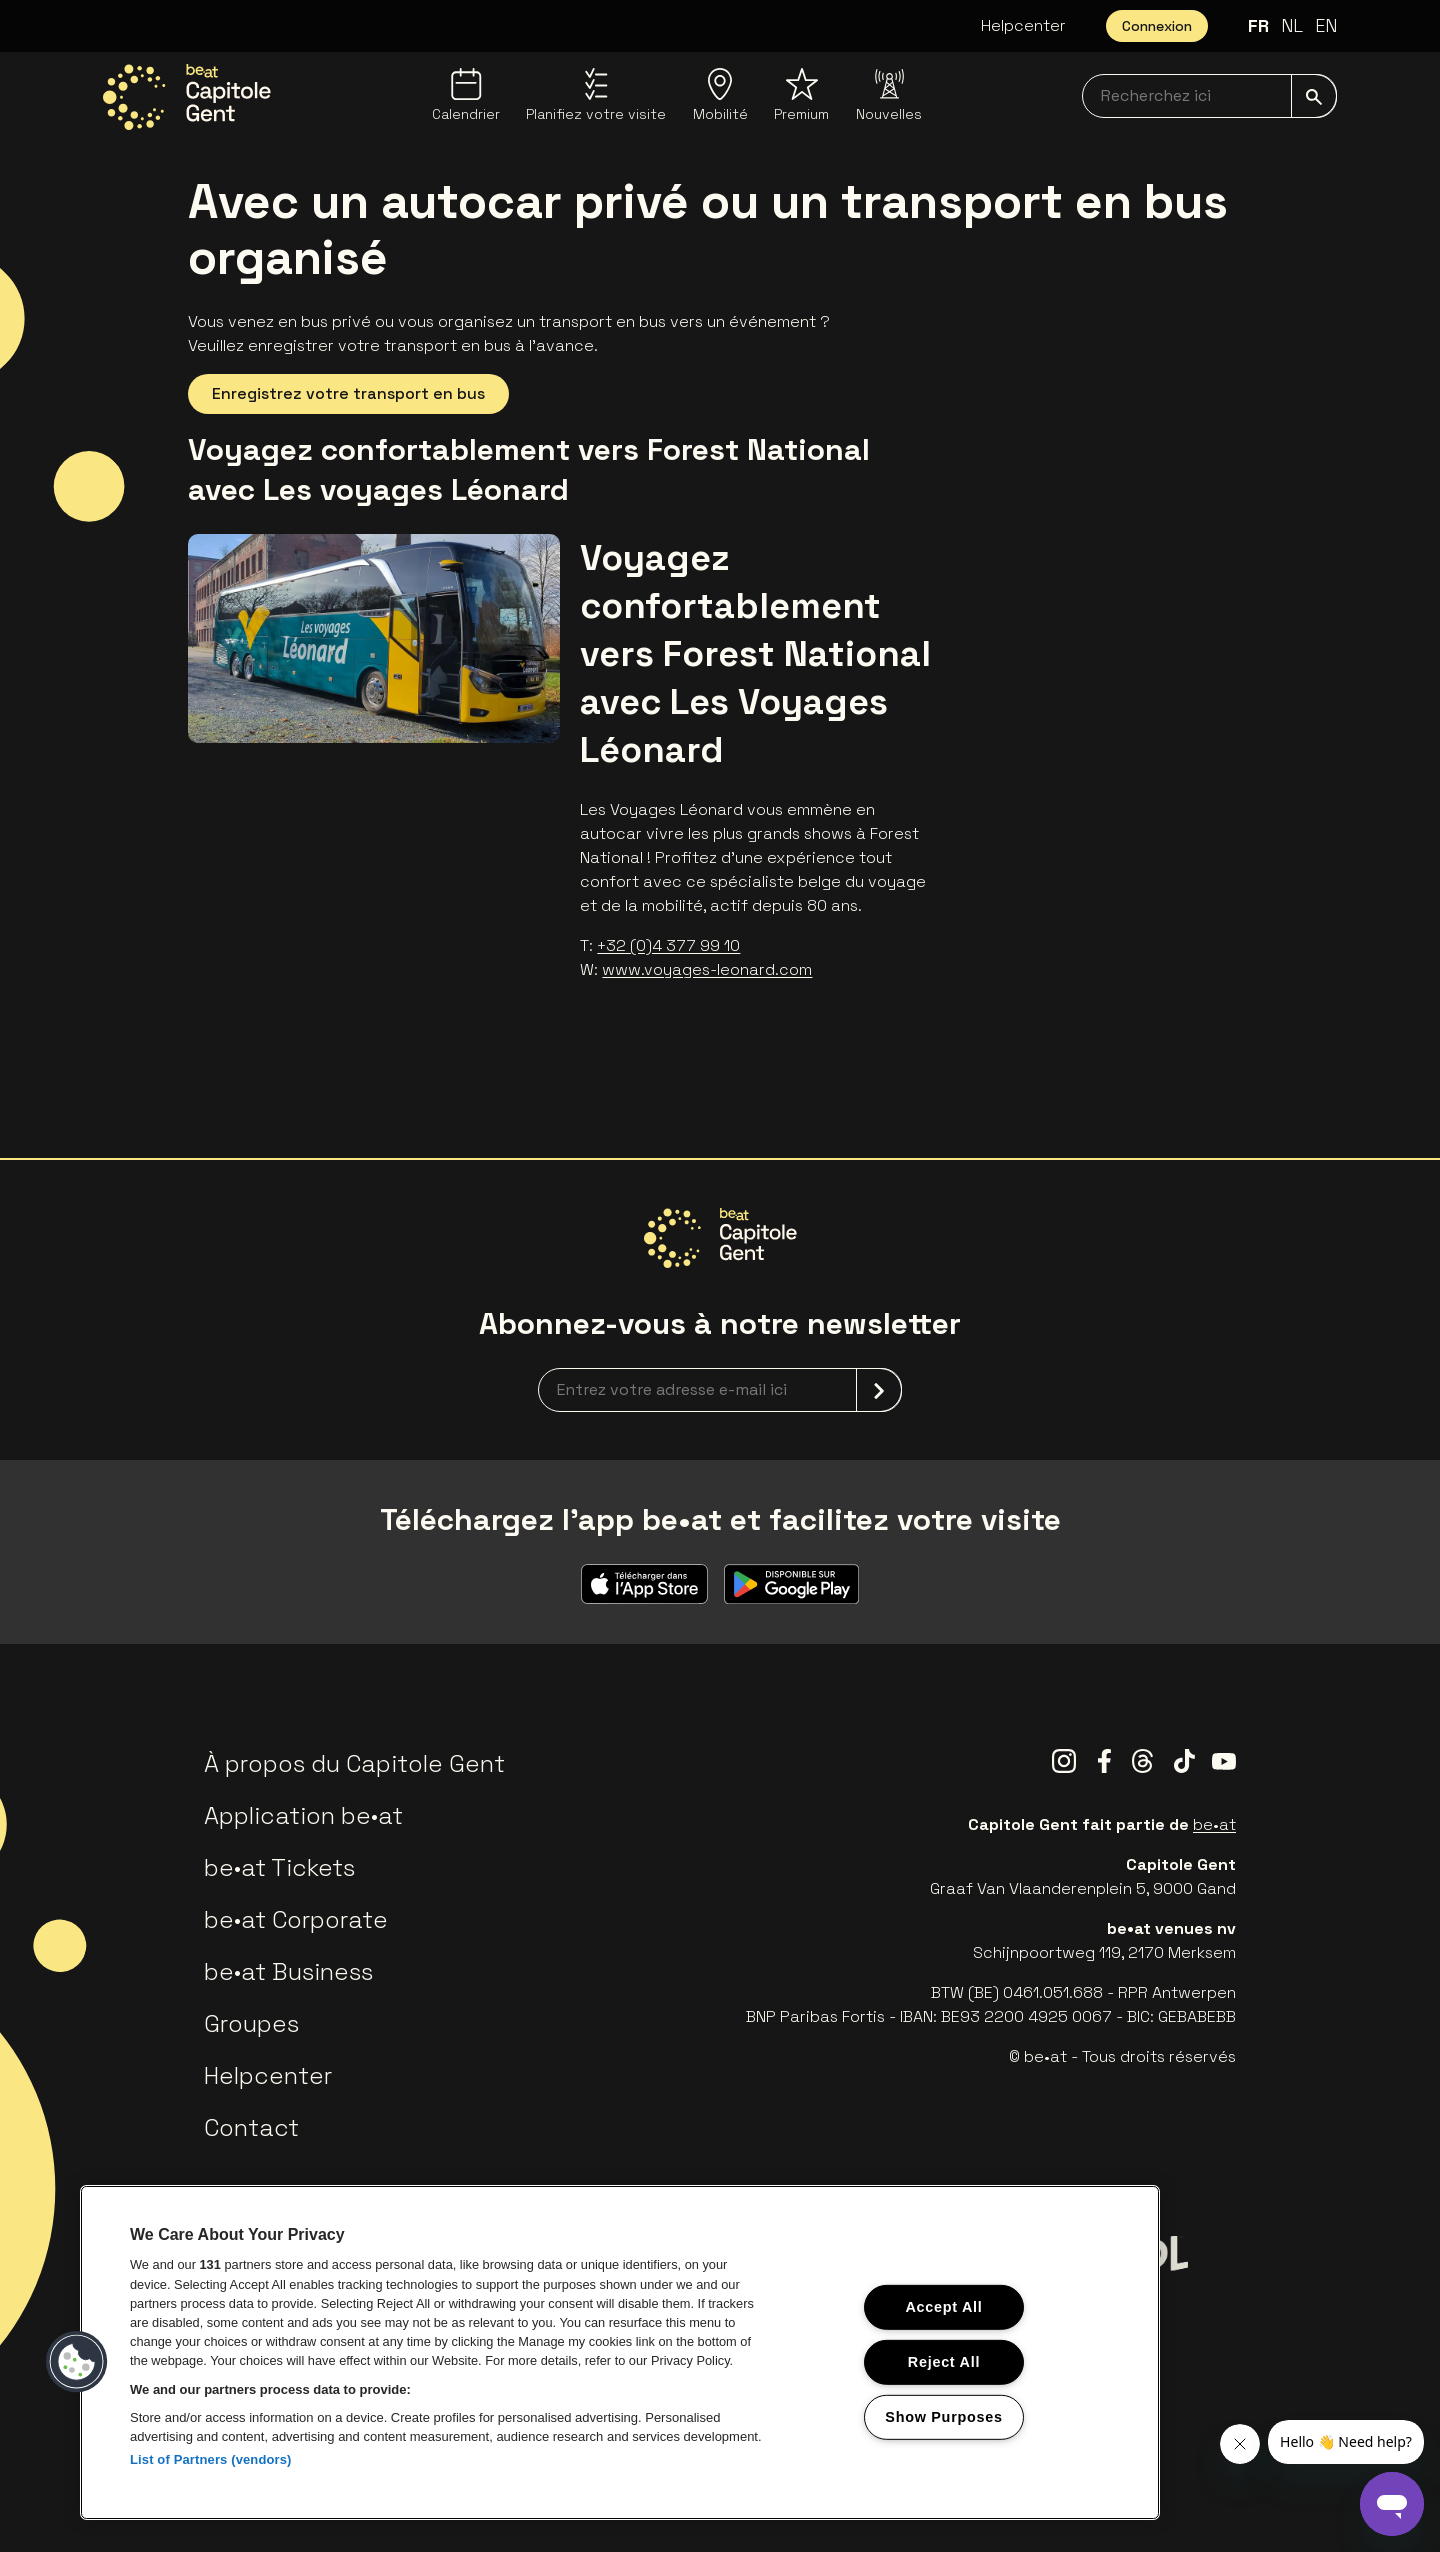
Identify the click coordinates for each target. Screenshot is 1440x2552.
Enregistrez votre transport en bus (348, 393)
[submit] (1314, 96)
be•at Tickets (279, 1867)
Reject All (944, 2362)
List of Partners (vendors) (211, 2459)
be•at (1214, 1824)
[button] (77, 2362)
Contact (251, 2127)
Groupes (251, 2023)
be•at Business (288, 1971)
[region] (620, 2352)
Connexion (1157, 26)
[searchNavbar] (1209, 96)
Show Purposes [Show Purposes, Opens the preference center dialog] (943, 2416)
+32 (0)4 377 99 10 (668, 945)
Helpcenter (1023, 25)
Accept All (943, 2307)
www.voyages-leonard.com (707, 969)
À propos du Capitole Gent (354, 1763)
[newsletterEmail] (720, 1390)
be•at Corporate (296, 1919)
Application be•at (303, 1815)
